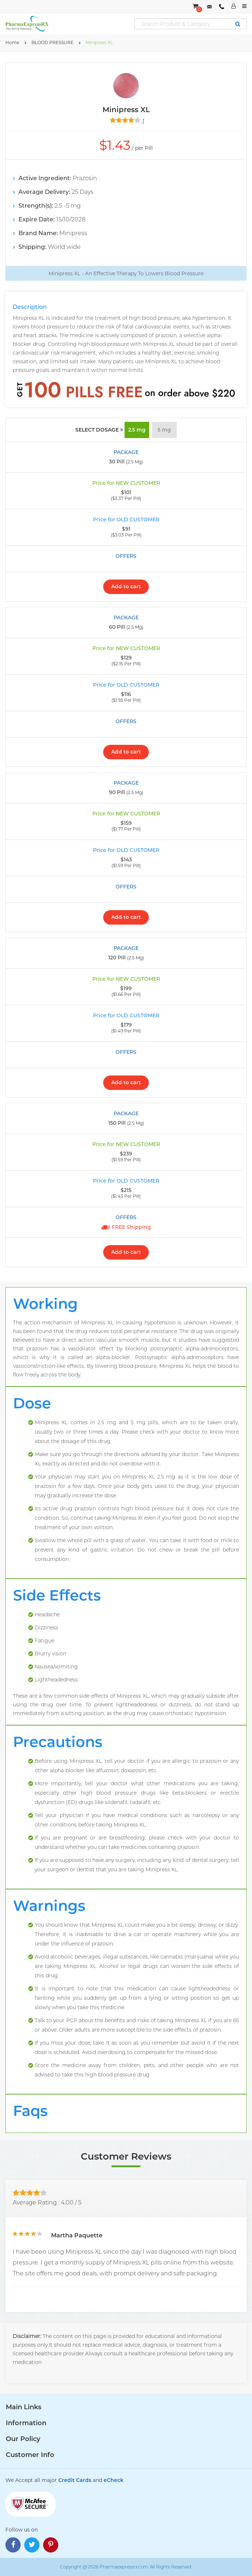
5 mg (164, 429)
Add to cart (126, 586)
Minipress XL (99, 42)
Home (12, 42)
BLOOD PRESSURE (53, 42)
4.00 (67, 2202)
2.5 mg (137, 429)
